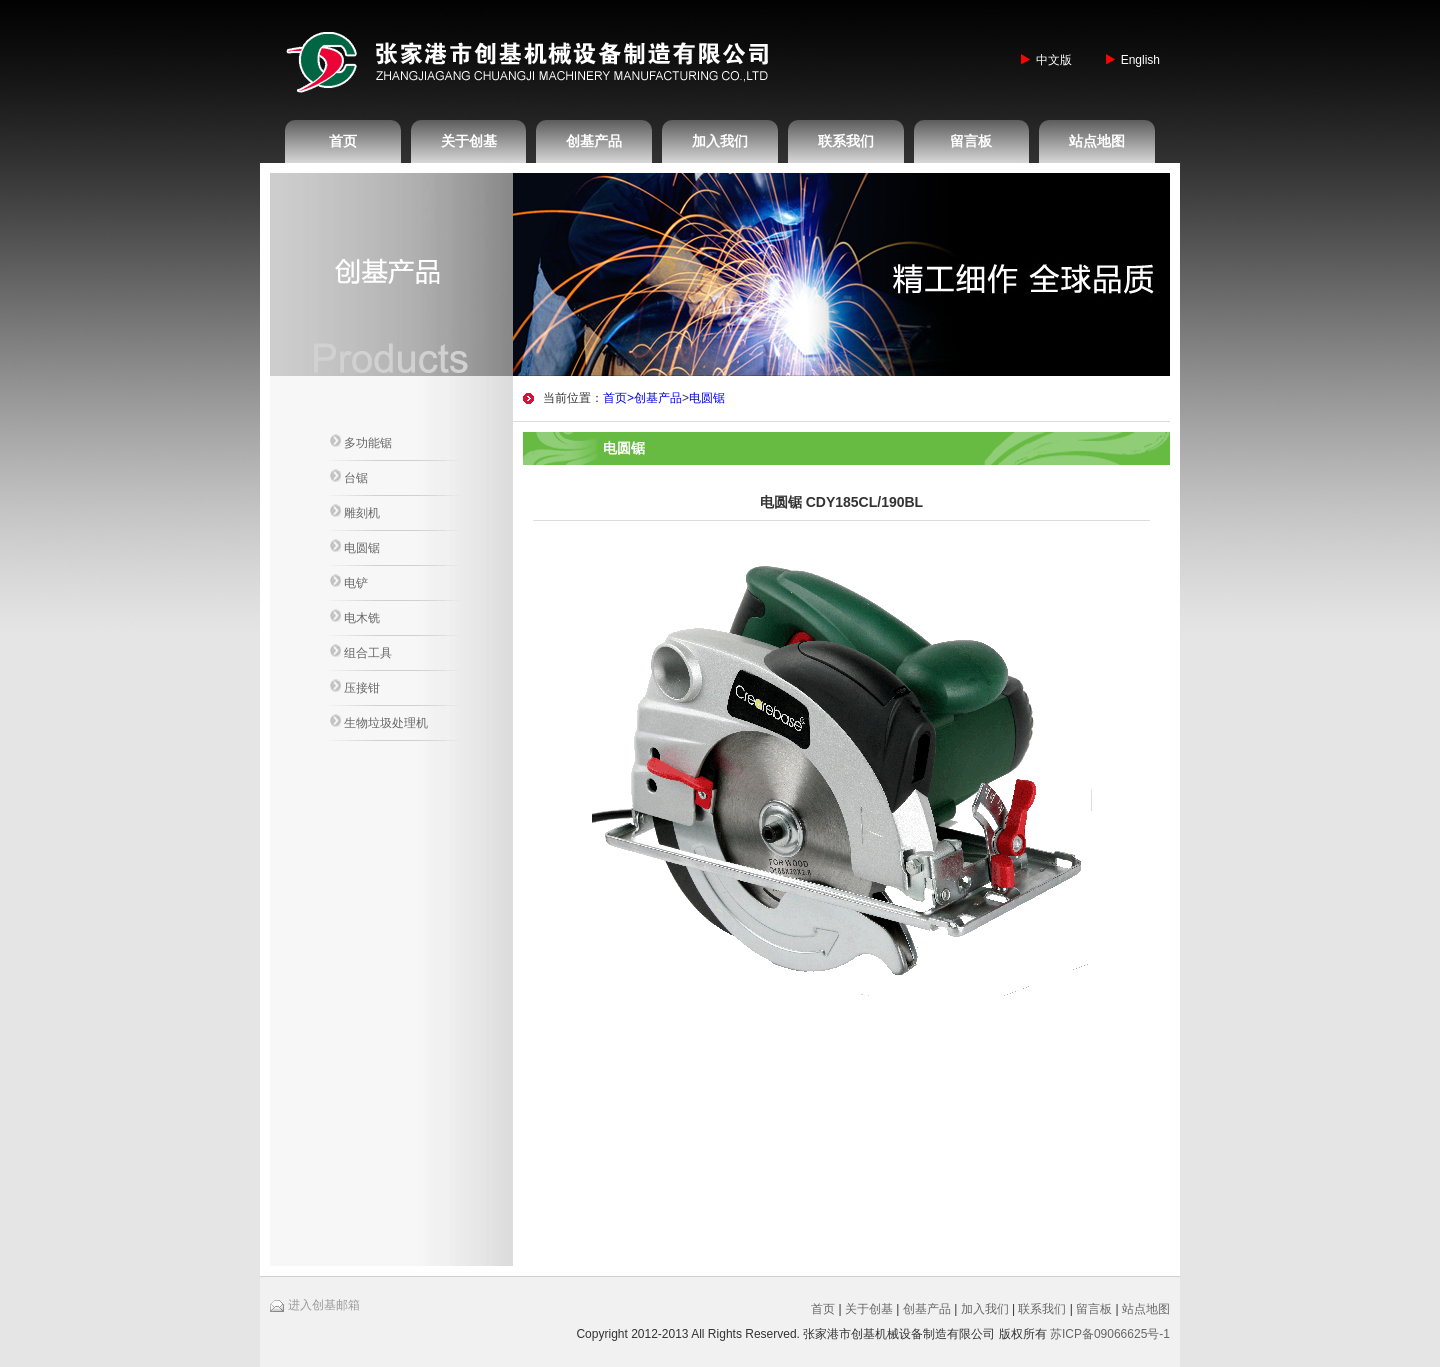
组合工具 (361, 652)
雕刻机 (355, 512)
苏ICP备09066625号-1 (1110, 1334)
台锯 (349, 477)
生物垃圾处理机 (379, 722)
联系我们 (846, 141)
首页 (343, 141)
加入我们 (720, 141)
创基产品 (594, 141)
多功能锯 (361, 442)
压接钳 (355, 687)
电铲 (349, 582)
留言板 (971, 141)
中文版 (1054, 60)
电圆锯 (355, 547)
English (1140, 60)
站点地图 (1097, 141)
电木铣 (355, 617)
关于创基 (469, 141)
